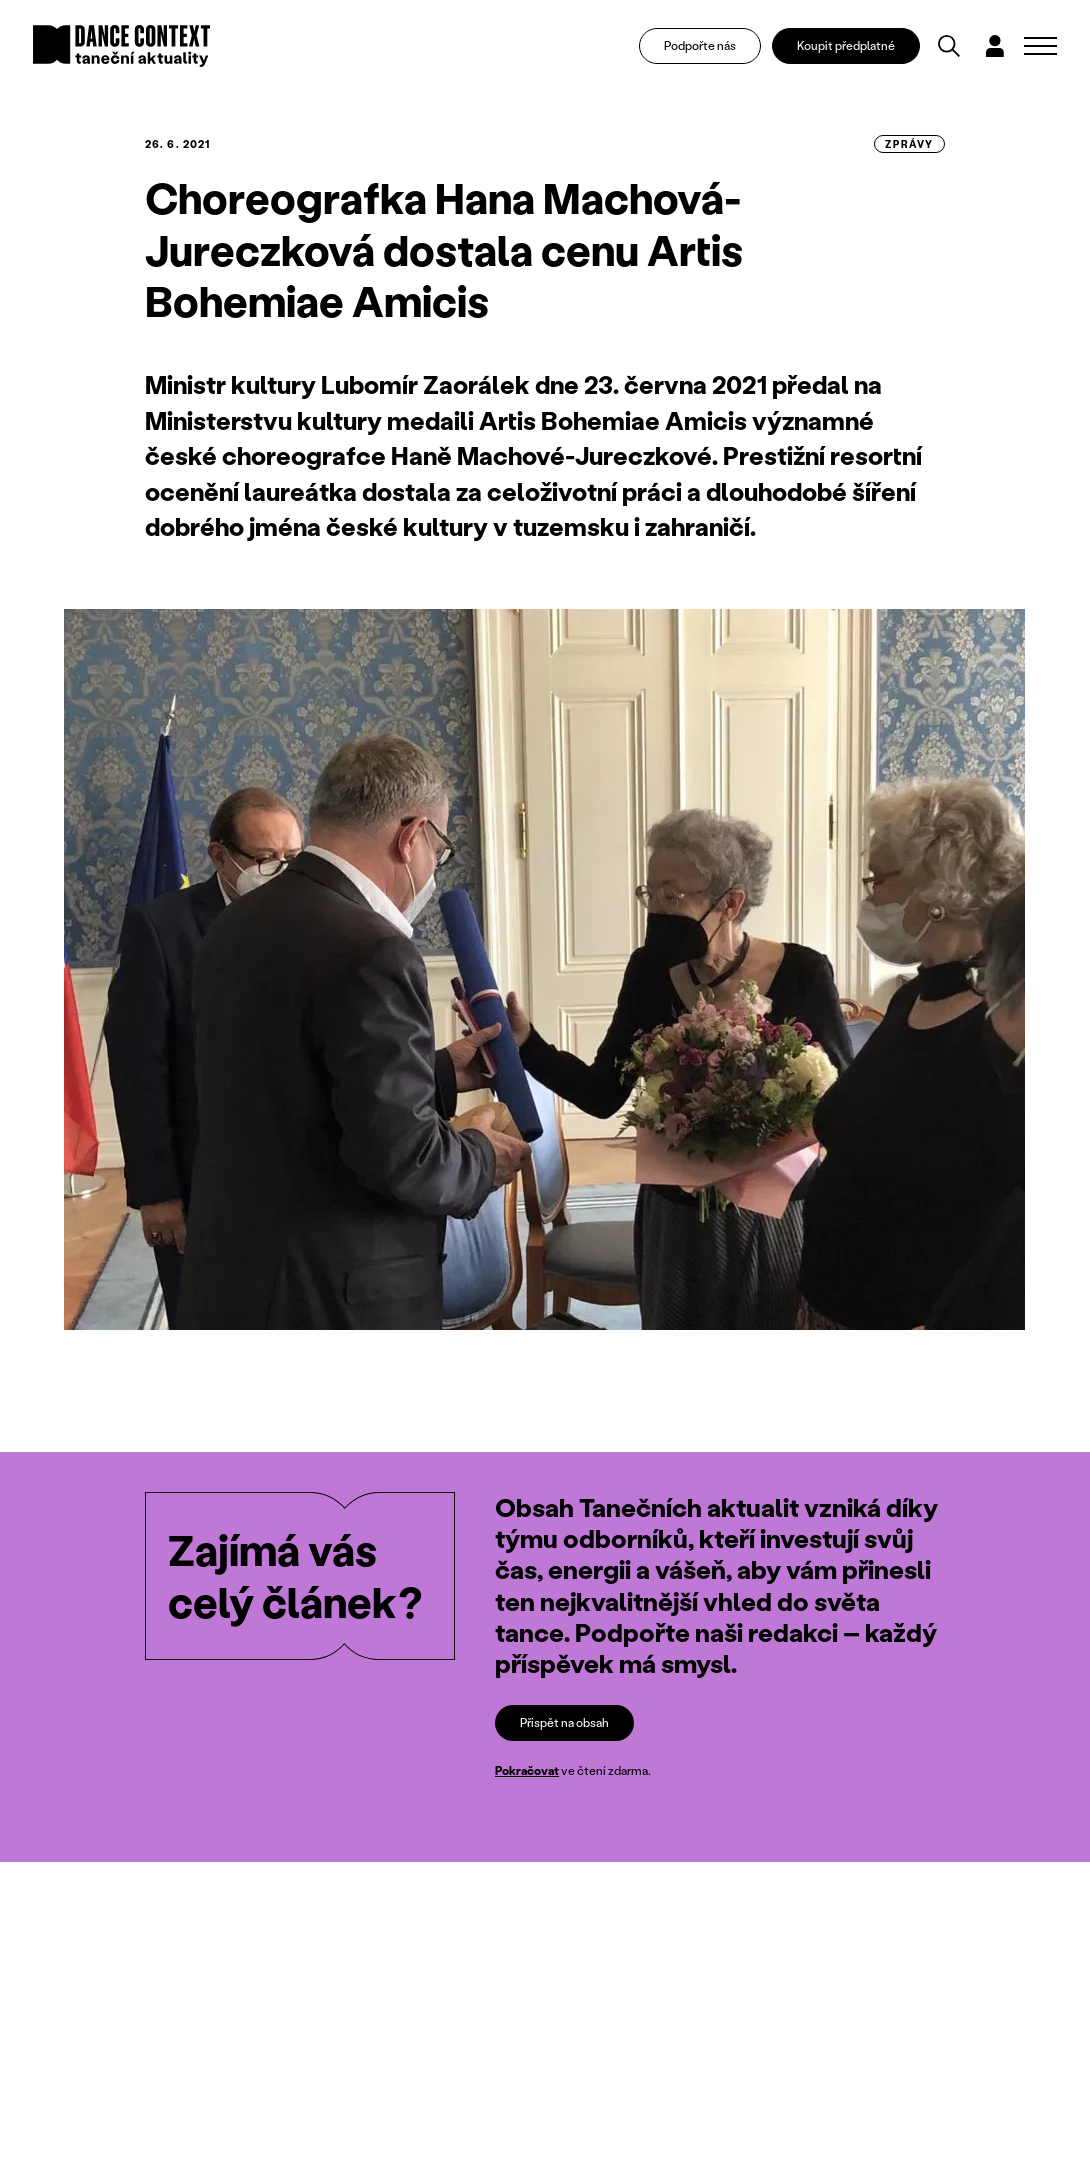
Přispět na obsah (564, 1722)
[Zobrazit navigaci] (1040, 46)
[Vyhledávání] (949, 46)
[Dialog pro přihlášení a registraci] (995, 46)
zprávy (909, 144)
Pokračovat (527, 1770)
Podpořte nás (700, 45)
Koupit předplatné (846, 45)
